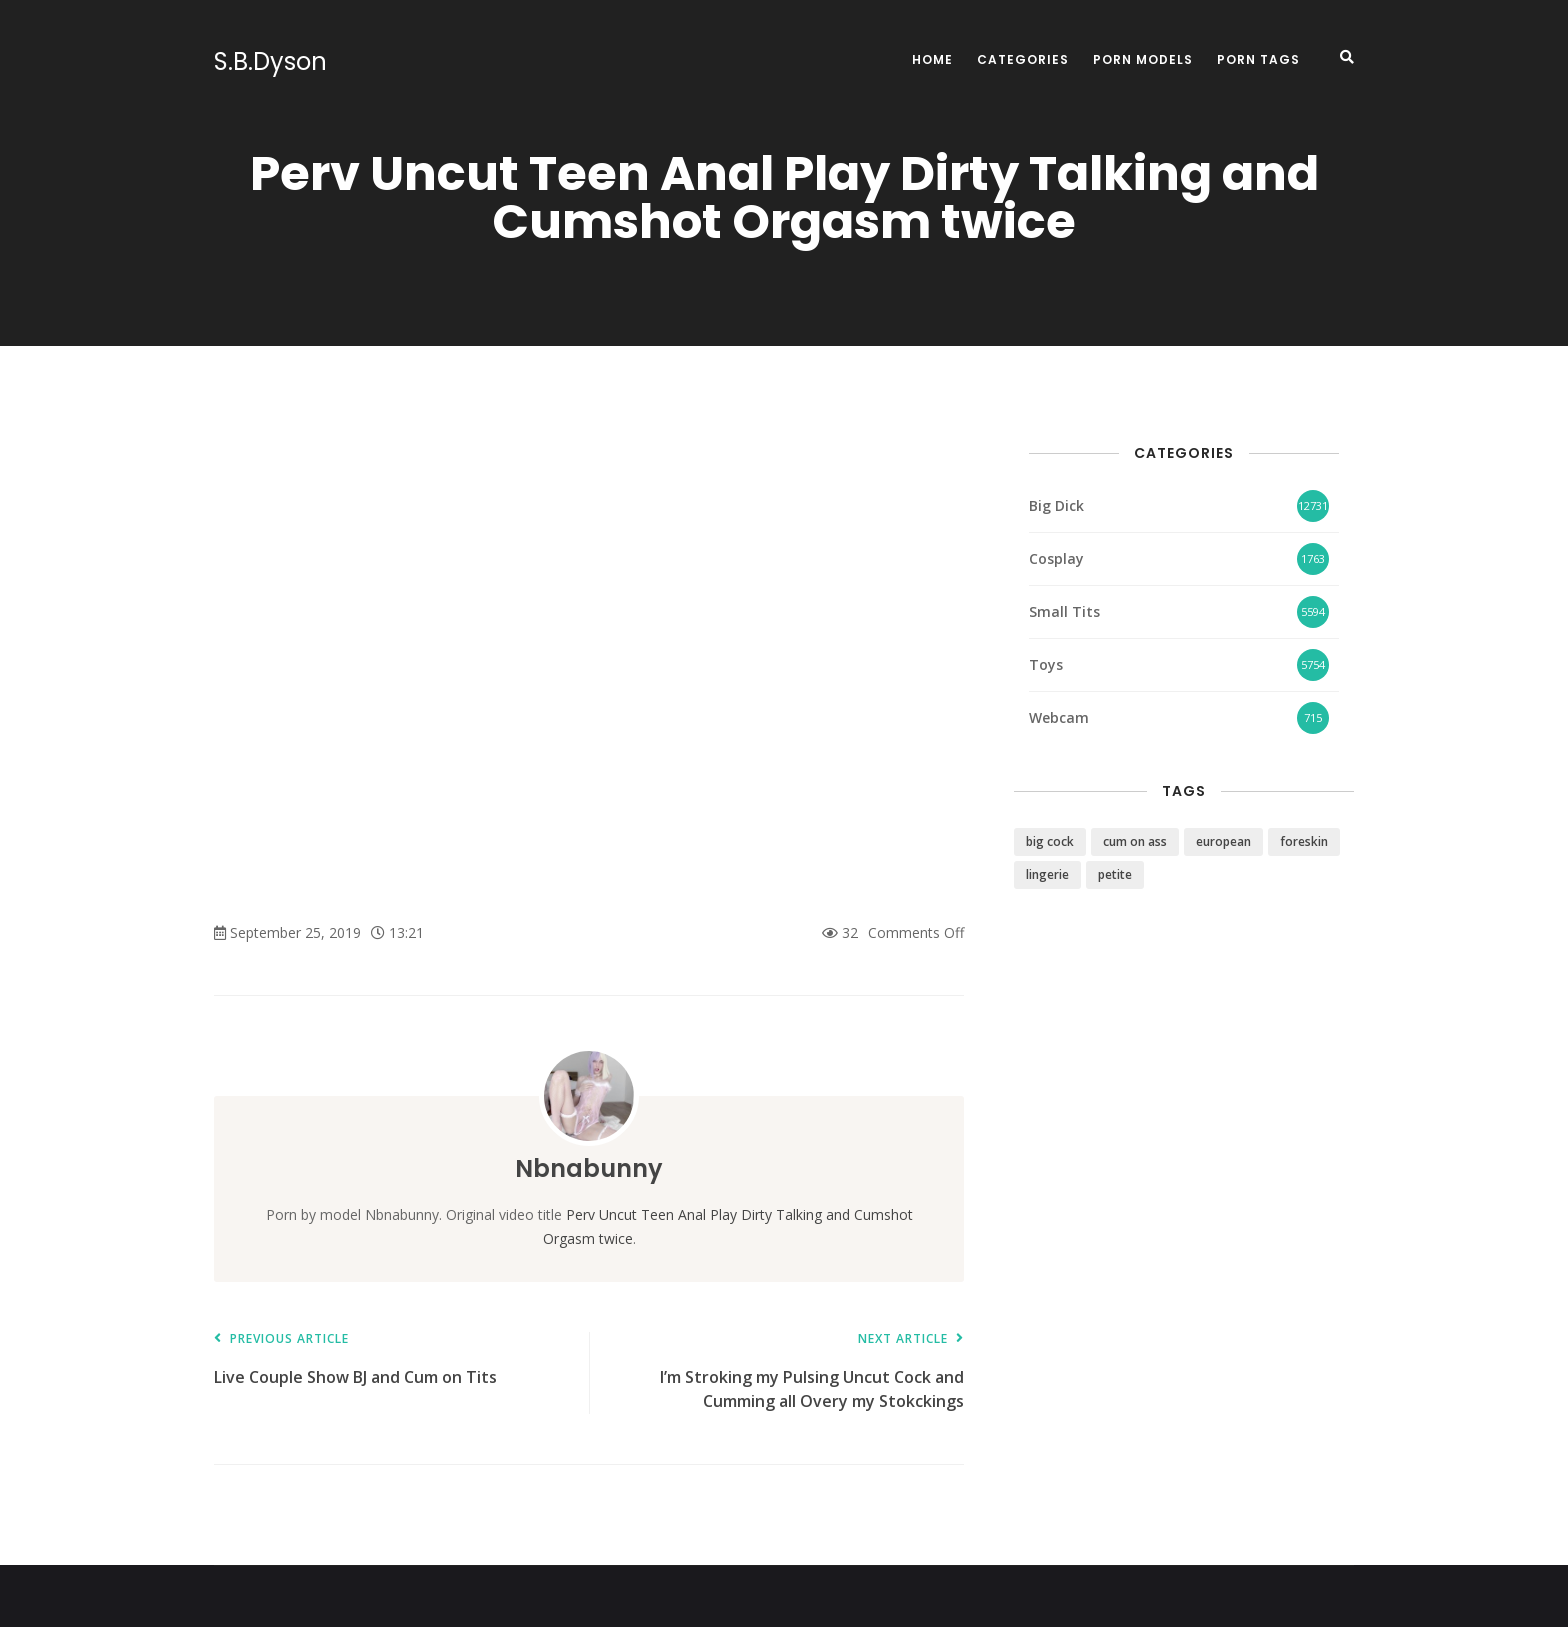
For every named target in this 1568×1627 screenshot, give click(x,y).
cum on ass (1135, 841)
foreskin (1304, 841)
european (1223, 841)
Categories (1023, 59)
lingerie (1047, 874)
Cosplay (1056, 558)
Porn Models (1143, 59)
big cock (1050, 841)
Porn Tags (1258, 59)
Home (932, 59)
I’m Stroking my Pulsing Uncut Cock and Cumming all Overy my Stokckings (786, 1372)
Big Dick (1056, 505)
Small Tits (1064, 611)
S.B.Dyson (270, 62)
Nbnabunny (589, 1168)
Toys (1046, 664)
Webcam (1059, 717)
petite (1115, 874)
